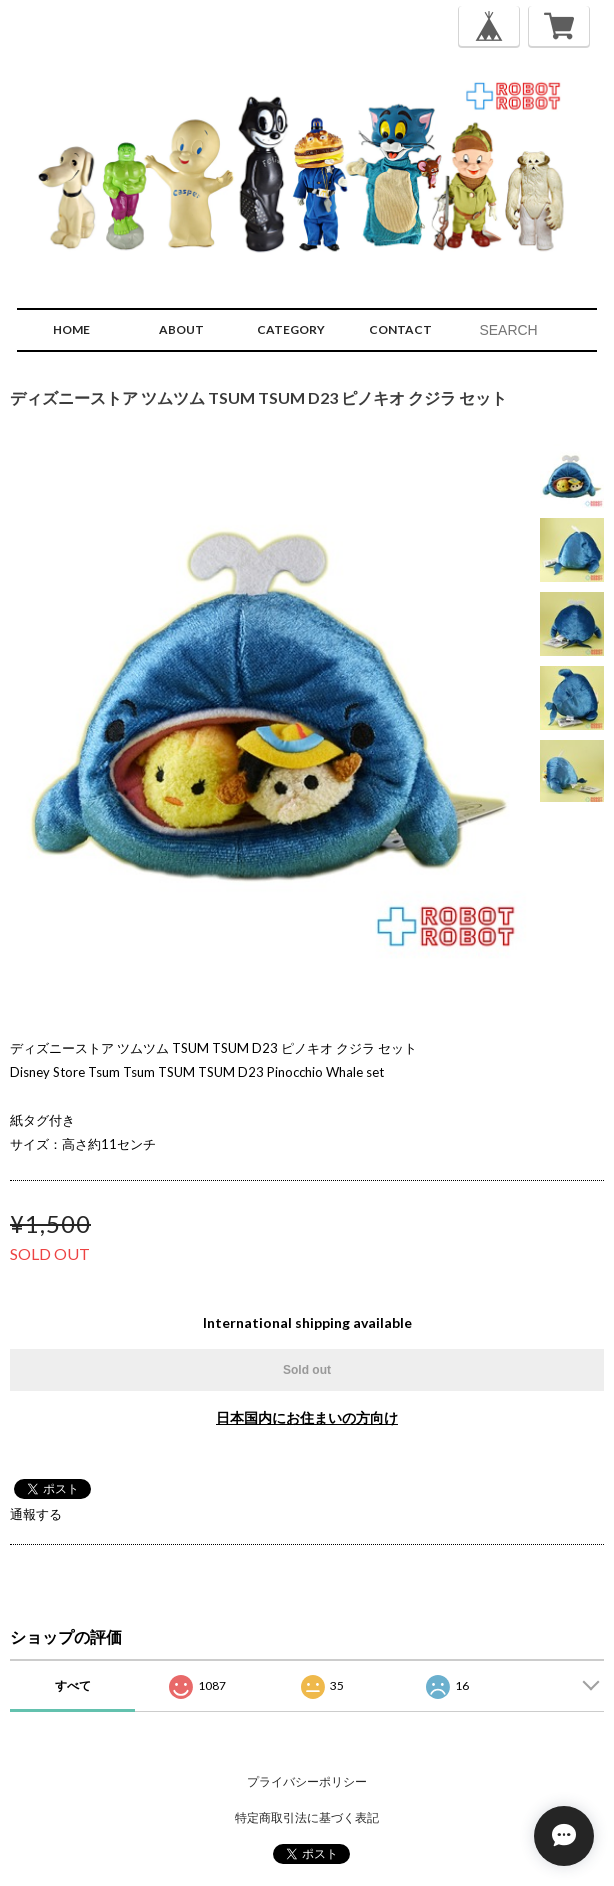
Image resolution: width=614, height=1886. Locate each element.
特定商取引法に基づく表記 (307, 1817)
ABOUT (181, 329)
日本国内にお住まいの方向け (307, 1417)
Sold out (307, 1370)
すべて (73, 1685)
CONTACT (400, 329)
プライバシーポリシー (307, 1781)
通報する (36, 1514)
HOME (71, 329)
